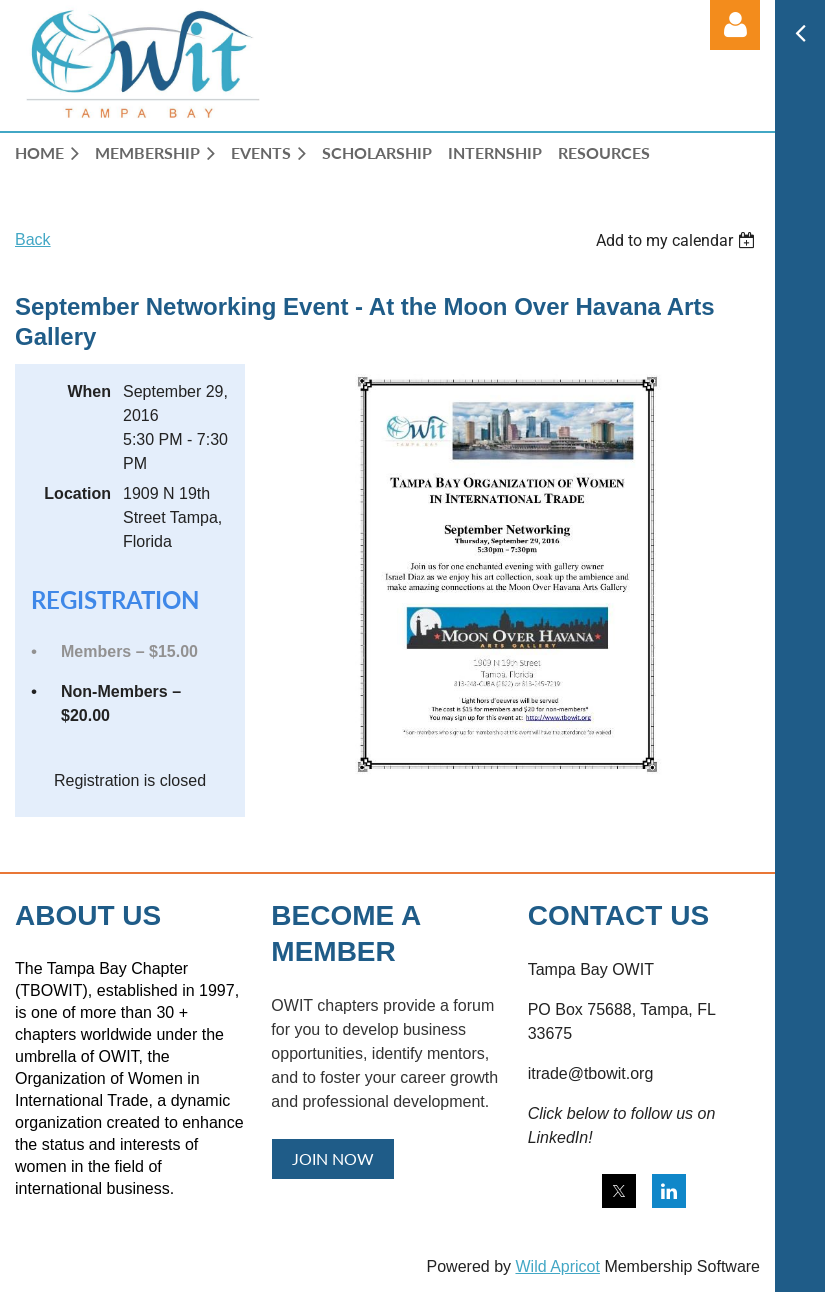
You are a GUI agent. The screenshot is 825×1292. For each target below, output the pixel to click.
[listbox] (678, 240)
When (89, 391)
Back (33, 239)
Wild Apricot (557, 1266)
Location (77, 493)
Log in (735, 25)
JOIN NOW (333, 1158)
